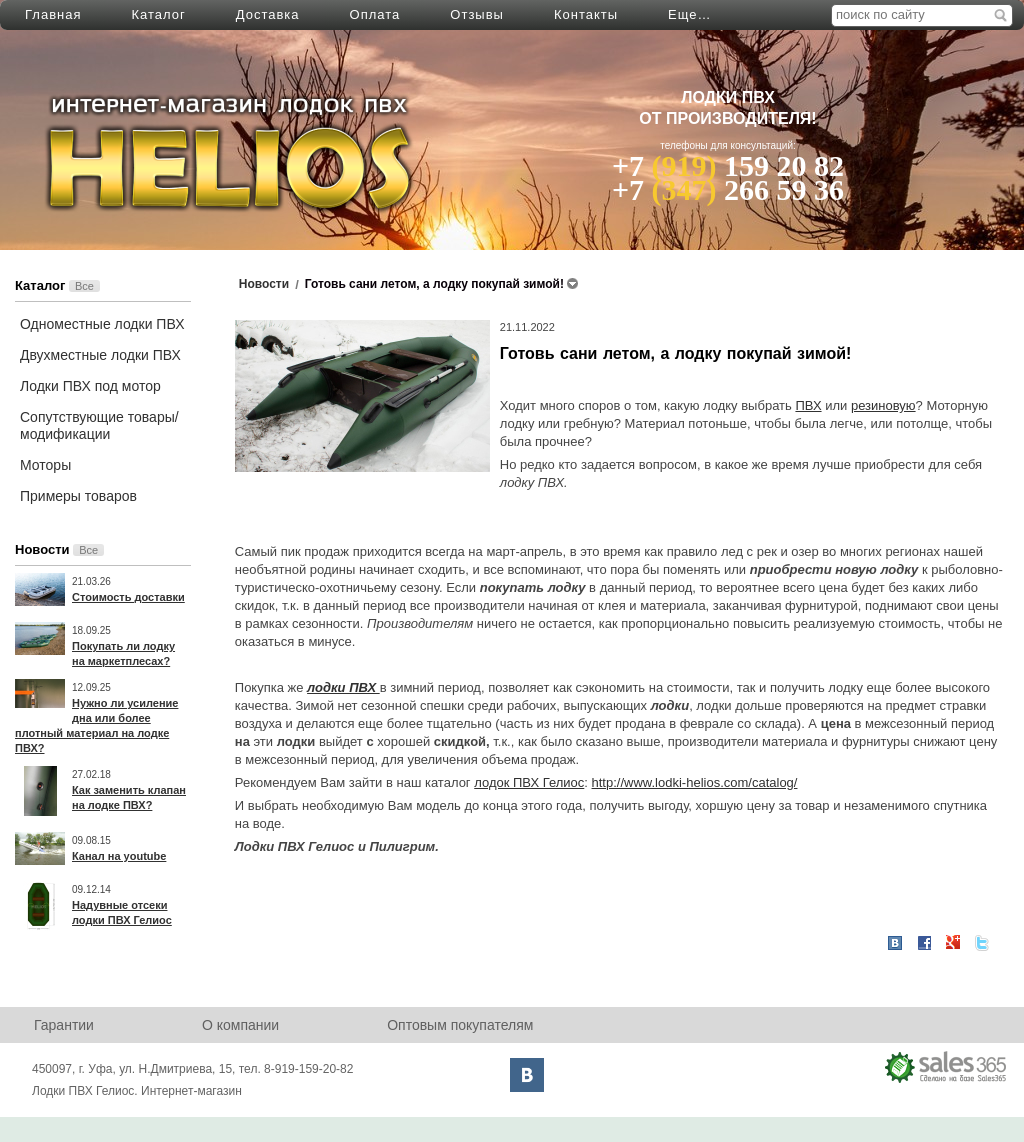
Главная (53, 14)
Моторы (45, 465)
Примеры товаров (78, 496)
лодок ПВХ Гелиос (529, 782)
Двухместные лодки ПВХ (100, 355)
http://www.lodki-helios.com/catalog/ (695, 782)
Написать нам (716, 14)
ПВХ (808, 405)
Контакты (586, 14)
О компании (240, 1025)
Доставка (268, 14)
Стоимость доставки (128, 597)
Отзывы (477, 14)
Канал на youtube (119, 856)
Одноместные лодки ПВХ (102, 324)
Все (84, 286)
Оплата (375, 14)
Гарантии (64, 1025)
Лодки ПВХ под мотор (90, 386)
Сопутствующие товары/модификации (99, 425)
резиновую (883, 405)
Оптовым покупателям (460, 1025)
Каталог (158, 14)
